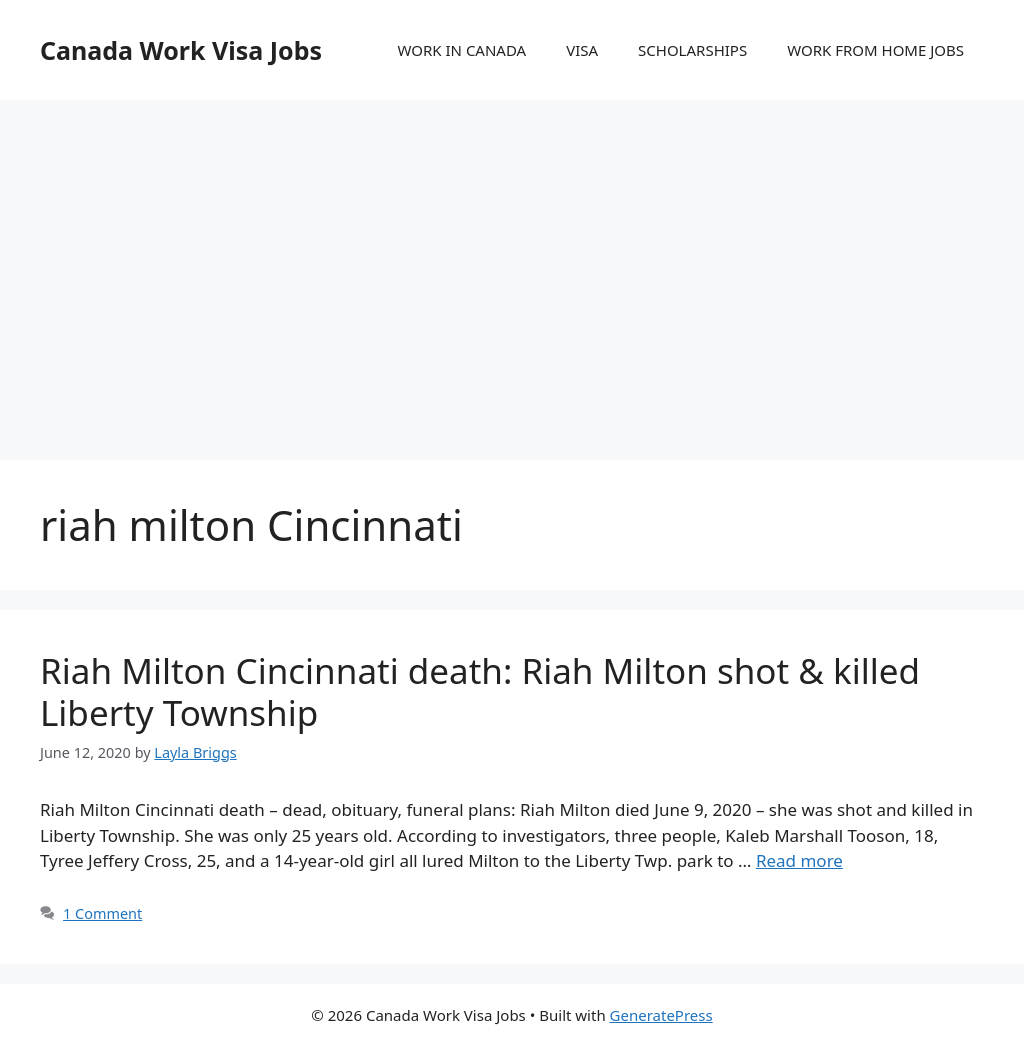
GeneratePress (661, 1015)
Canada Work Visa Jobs (181, 50)
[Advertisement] (512, 260)
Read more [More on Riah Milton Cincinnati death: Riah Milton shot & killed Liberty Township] (799, 860)
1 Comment (102, 913)
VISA (582, 50)
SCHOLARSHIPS (692, 50)
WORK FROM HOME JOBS (875, 50)
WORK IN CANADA (461, 50)
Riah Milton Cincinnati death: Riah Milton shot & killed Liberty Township (480, 691)
